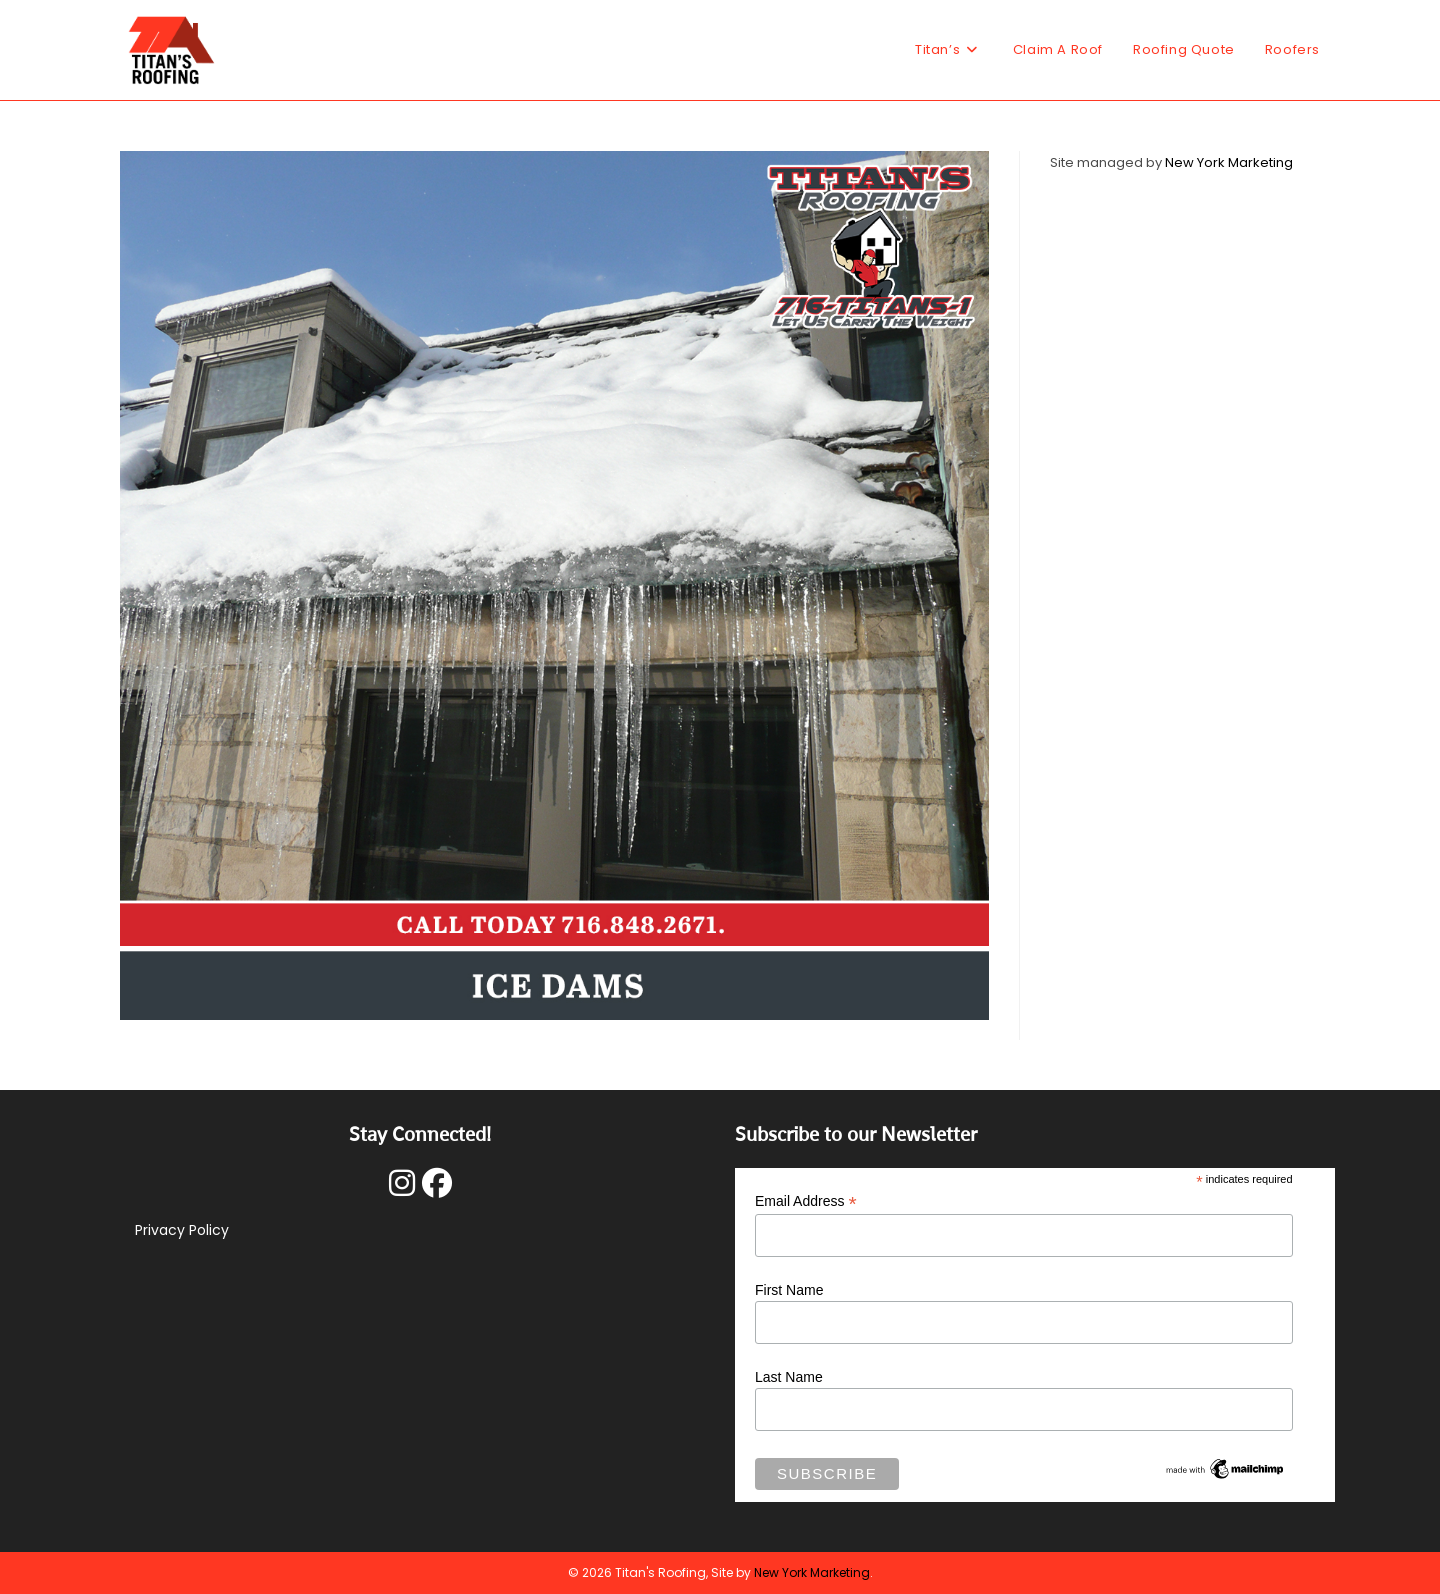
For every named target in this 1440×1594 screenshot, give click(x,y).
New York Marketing (1229, 162)
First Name (789, 1290)
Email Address (806, 1201)
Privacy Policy (182, 1230)
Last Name (789, 1377)
